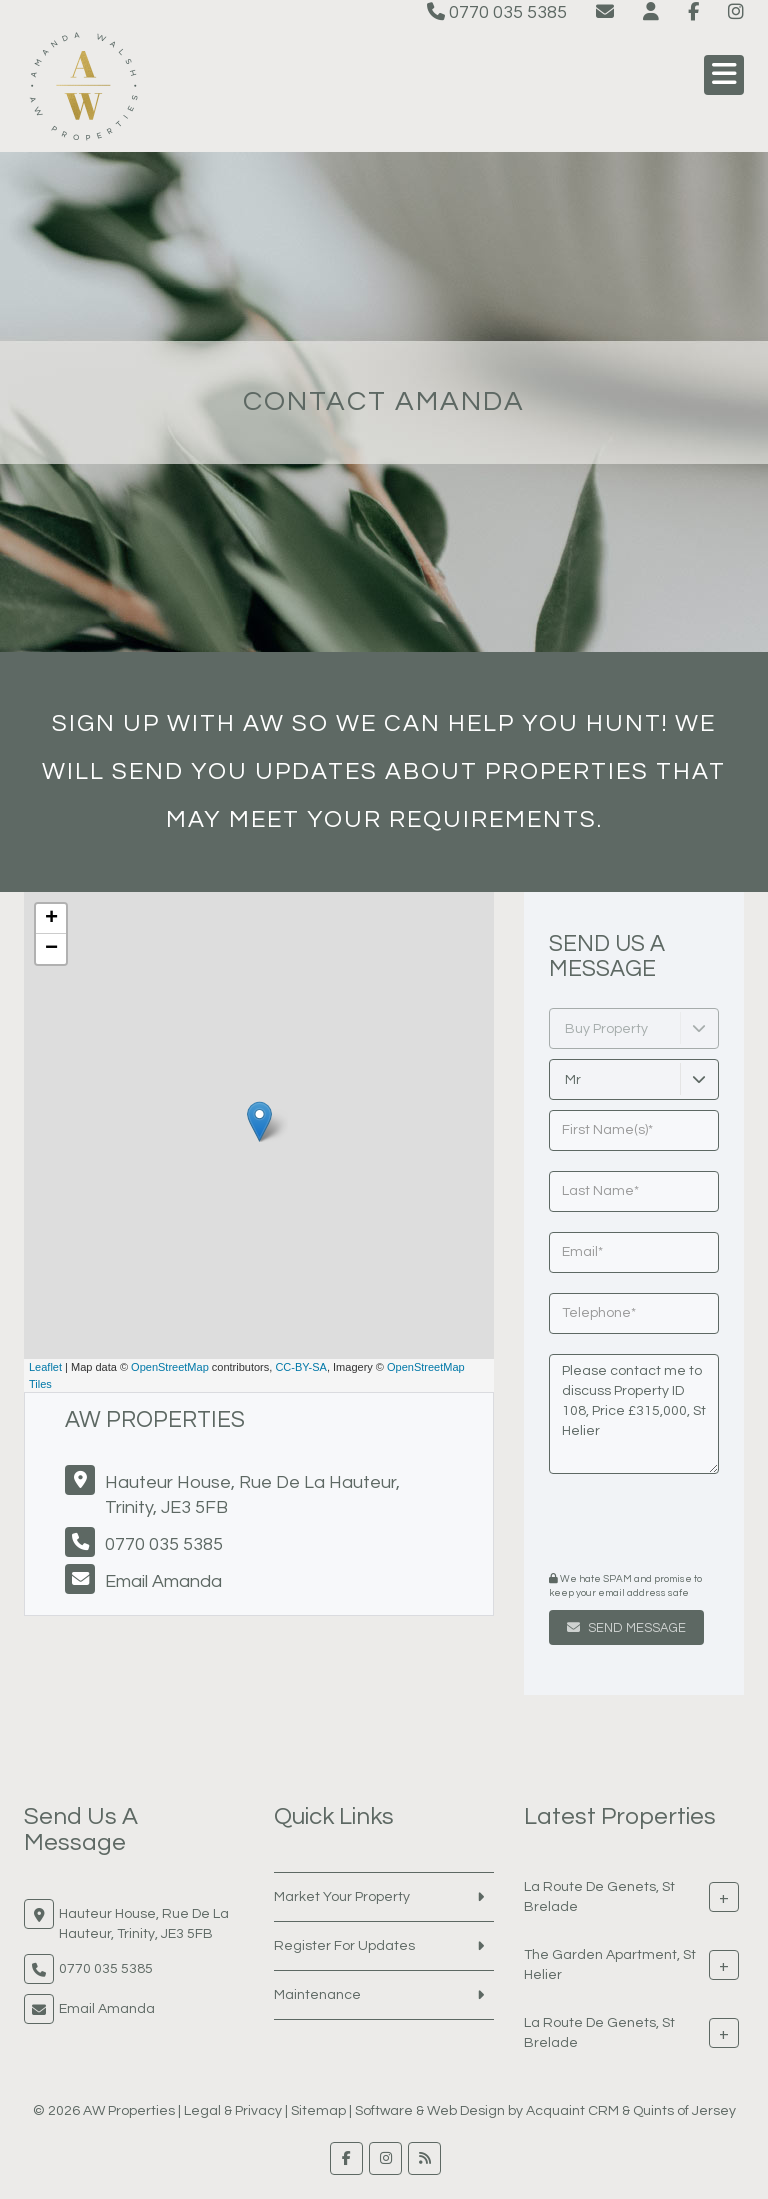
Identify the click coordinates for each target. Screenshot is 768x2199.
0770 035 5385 (497, 12)
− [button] (51, 949)
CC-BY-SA (301, 1367)
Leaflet (45, 1367)
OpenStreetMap (170, 1367)
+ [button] (51, 919)
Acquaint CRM (572, 2111)
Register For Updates (344, 1946)
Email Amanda (163, 1581)
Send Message (626, 1628)
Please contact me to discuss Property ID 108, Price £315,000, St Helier (634, 1414)
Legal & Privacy (233, 2111)
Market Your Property (342, 1897)
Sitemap (318, 2111)
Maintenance (317, 1995)
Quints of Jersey (684, 2111)
